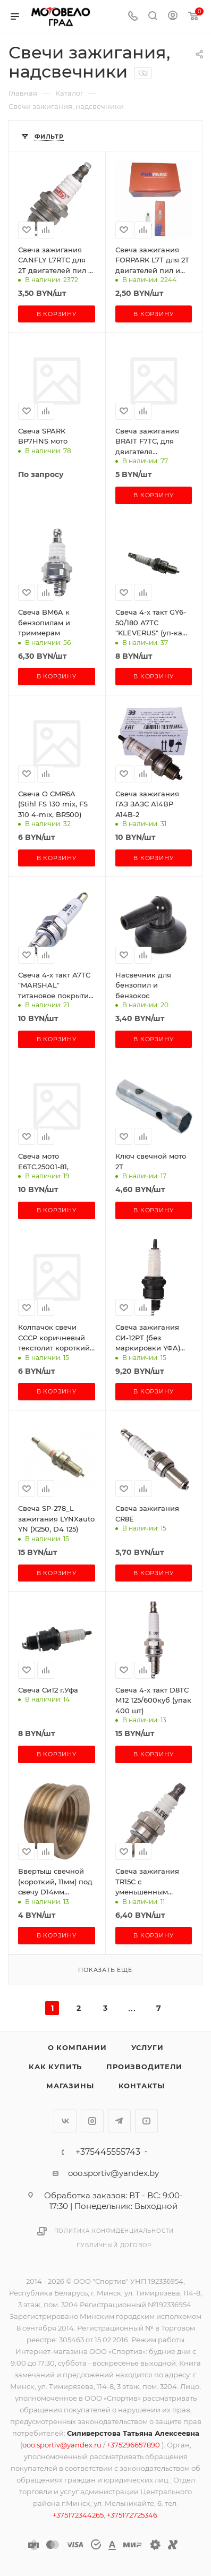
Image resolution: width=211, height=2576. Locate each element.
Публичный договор (114, 2245)
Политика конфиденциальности (114, 2231)
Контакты (142, 2085)
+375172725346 (132, 2515)
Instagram (92, 2121)
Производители (144, 2066)
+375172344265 (78, 2515)
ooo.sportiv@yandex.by (113, 2173)
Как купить (55, 2066)
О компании (77, 2047)
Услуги (147, 2047)
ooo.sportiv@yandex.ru (62, 2445)
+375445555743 (107, 2152)
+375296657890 (134, 2445)
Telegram (119, 2121)
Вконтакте (65, 2121)
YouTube (146, 2121)
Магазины (70, 2085)
